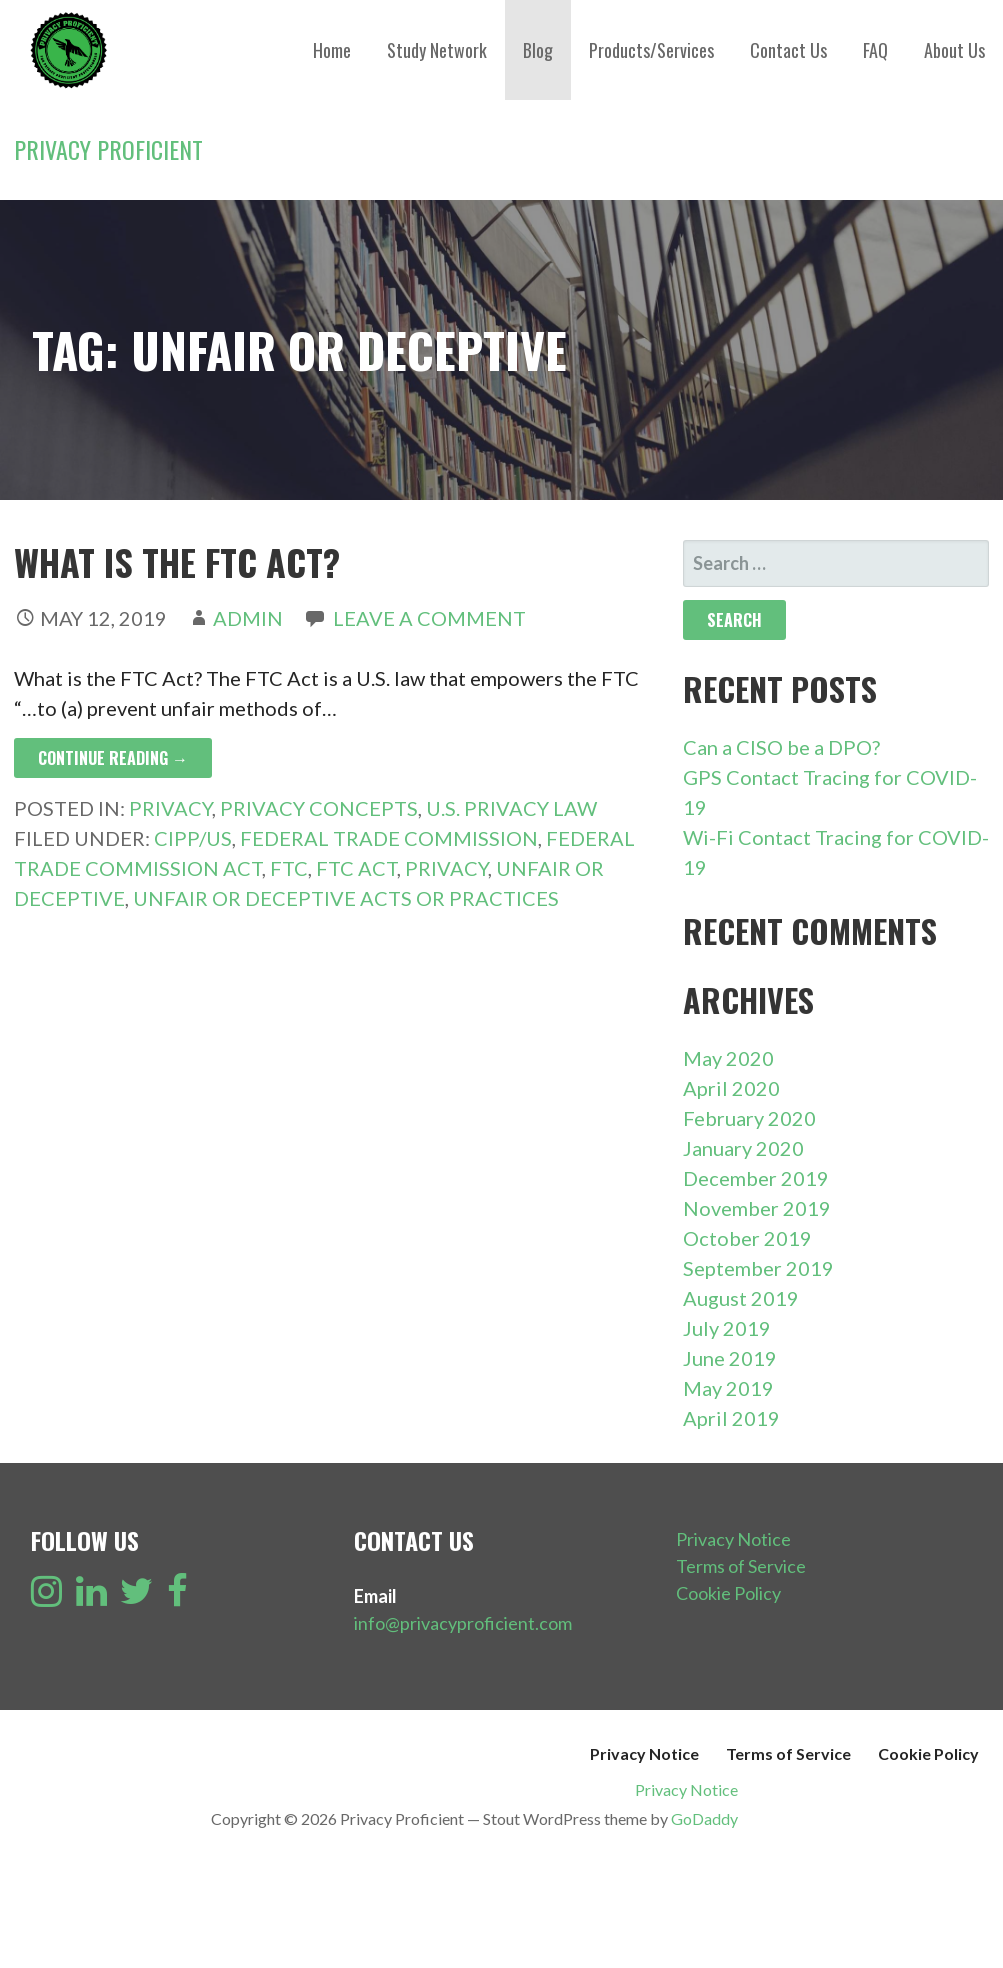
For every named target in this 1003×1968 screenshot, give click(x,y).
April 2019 (731, 1418)
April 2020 (731, 1088)
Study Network (437, 50)
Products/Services (651, 50)
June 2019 (730, 1358)
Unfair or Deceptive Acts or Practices (346, 898)
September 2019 (758, 1268)
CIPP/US (193, 838)
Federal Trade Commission (389, 838)
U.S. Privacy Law (511, 808)
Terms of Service (741, 1566)
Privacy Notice (733, 1539)
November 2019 (757, 1208)
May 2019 (728, 1388)
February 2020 (749, 1118)
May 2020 (728, 1058)
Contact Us (788, 50)
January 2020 (743, 1148)
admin (248, 618)
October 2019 (747, 1238)
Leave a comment (429, 618)
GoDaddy (704, 1818)
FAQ (875, 50)
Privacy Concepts (319, 808)
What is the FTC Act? (177, 561)
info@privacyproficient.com (463, 1623)
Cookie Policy (728, 1593)
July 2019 (727, 1328)
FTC (289, 868)
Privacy (170, 808)
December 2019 (756, 1178)
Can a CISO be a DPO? (781, 747)
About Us (954, 50)
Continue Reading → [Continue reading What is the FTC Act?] (113, 758)
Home (332, 50)
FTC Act (356, 868)
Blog (538, 50)
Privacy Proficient (108, 149)
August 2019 (741, 1298)
